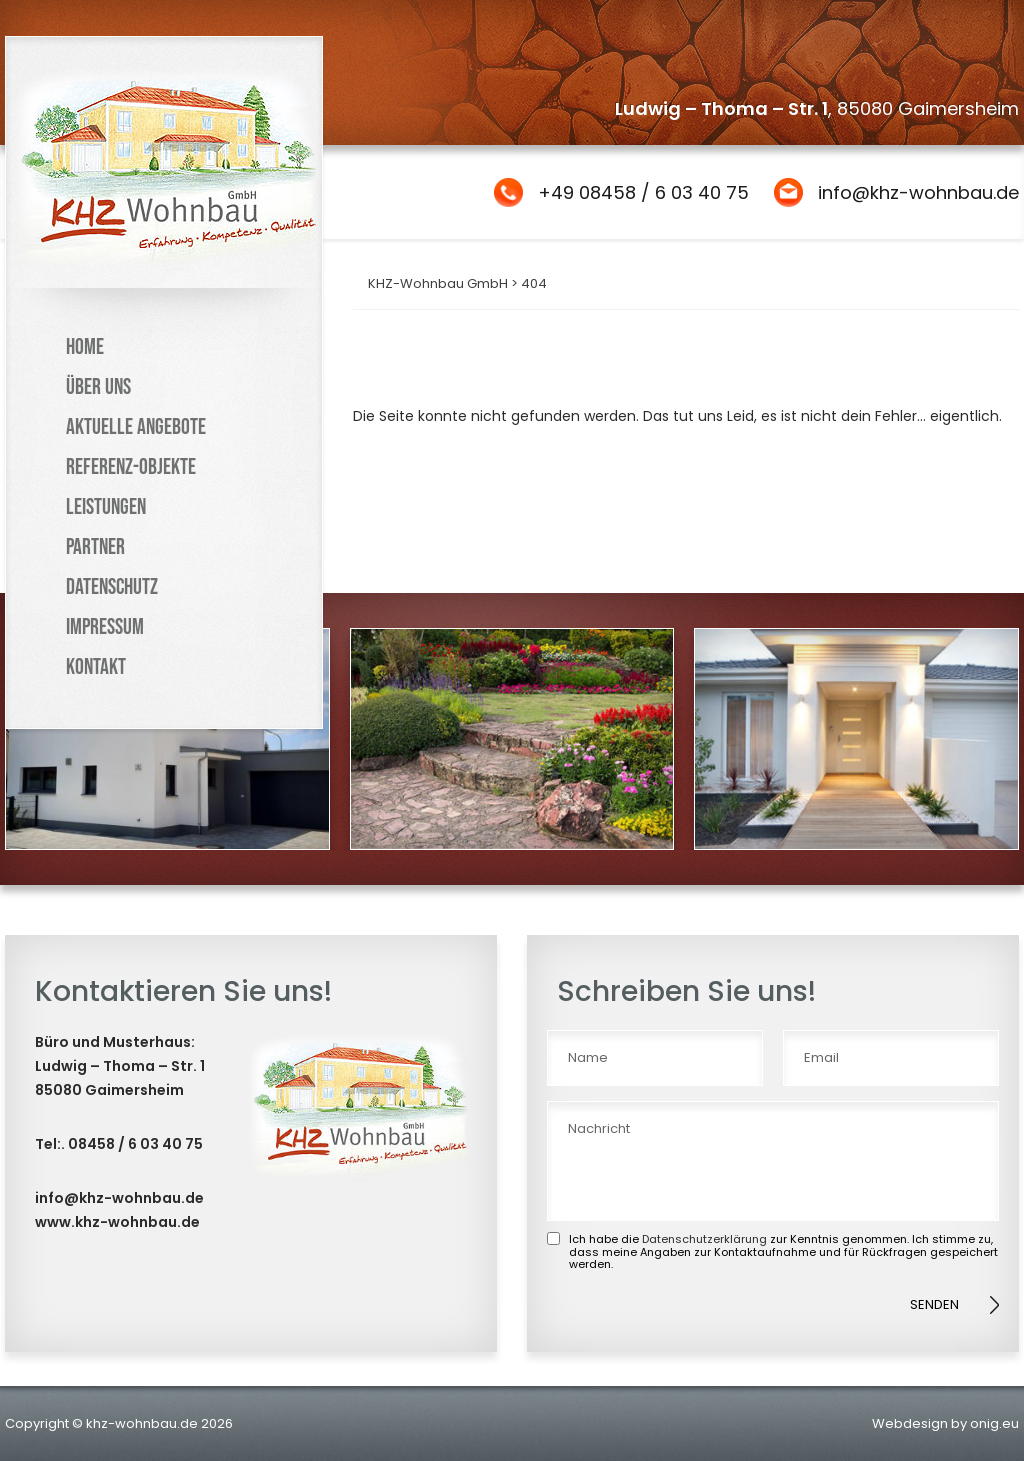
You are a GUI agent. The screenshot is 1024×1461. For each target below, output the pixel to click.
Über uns (98, 387)
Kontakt (96, 667)
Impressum (105, 627)
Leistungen (106, 507)
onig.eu (994, 1423)
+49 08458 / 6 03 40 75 (643, 192)
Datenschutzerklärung (704, 1239)
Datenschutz (112, 587)
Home (85, 347)
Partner (95, 547)
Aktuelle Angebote (136, 427)
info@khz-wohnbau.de (918, 192)
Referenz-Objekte (131, 467)
